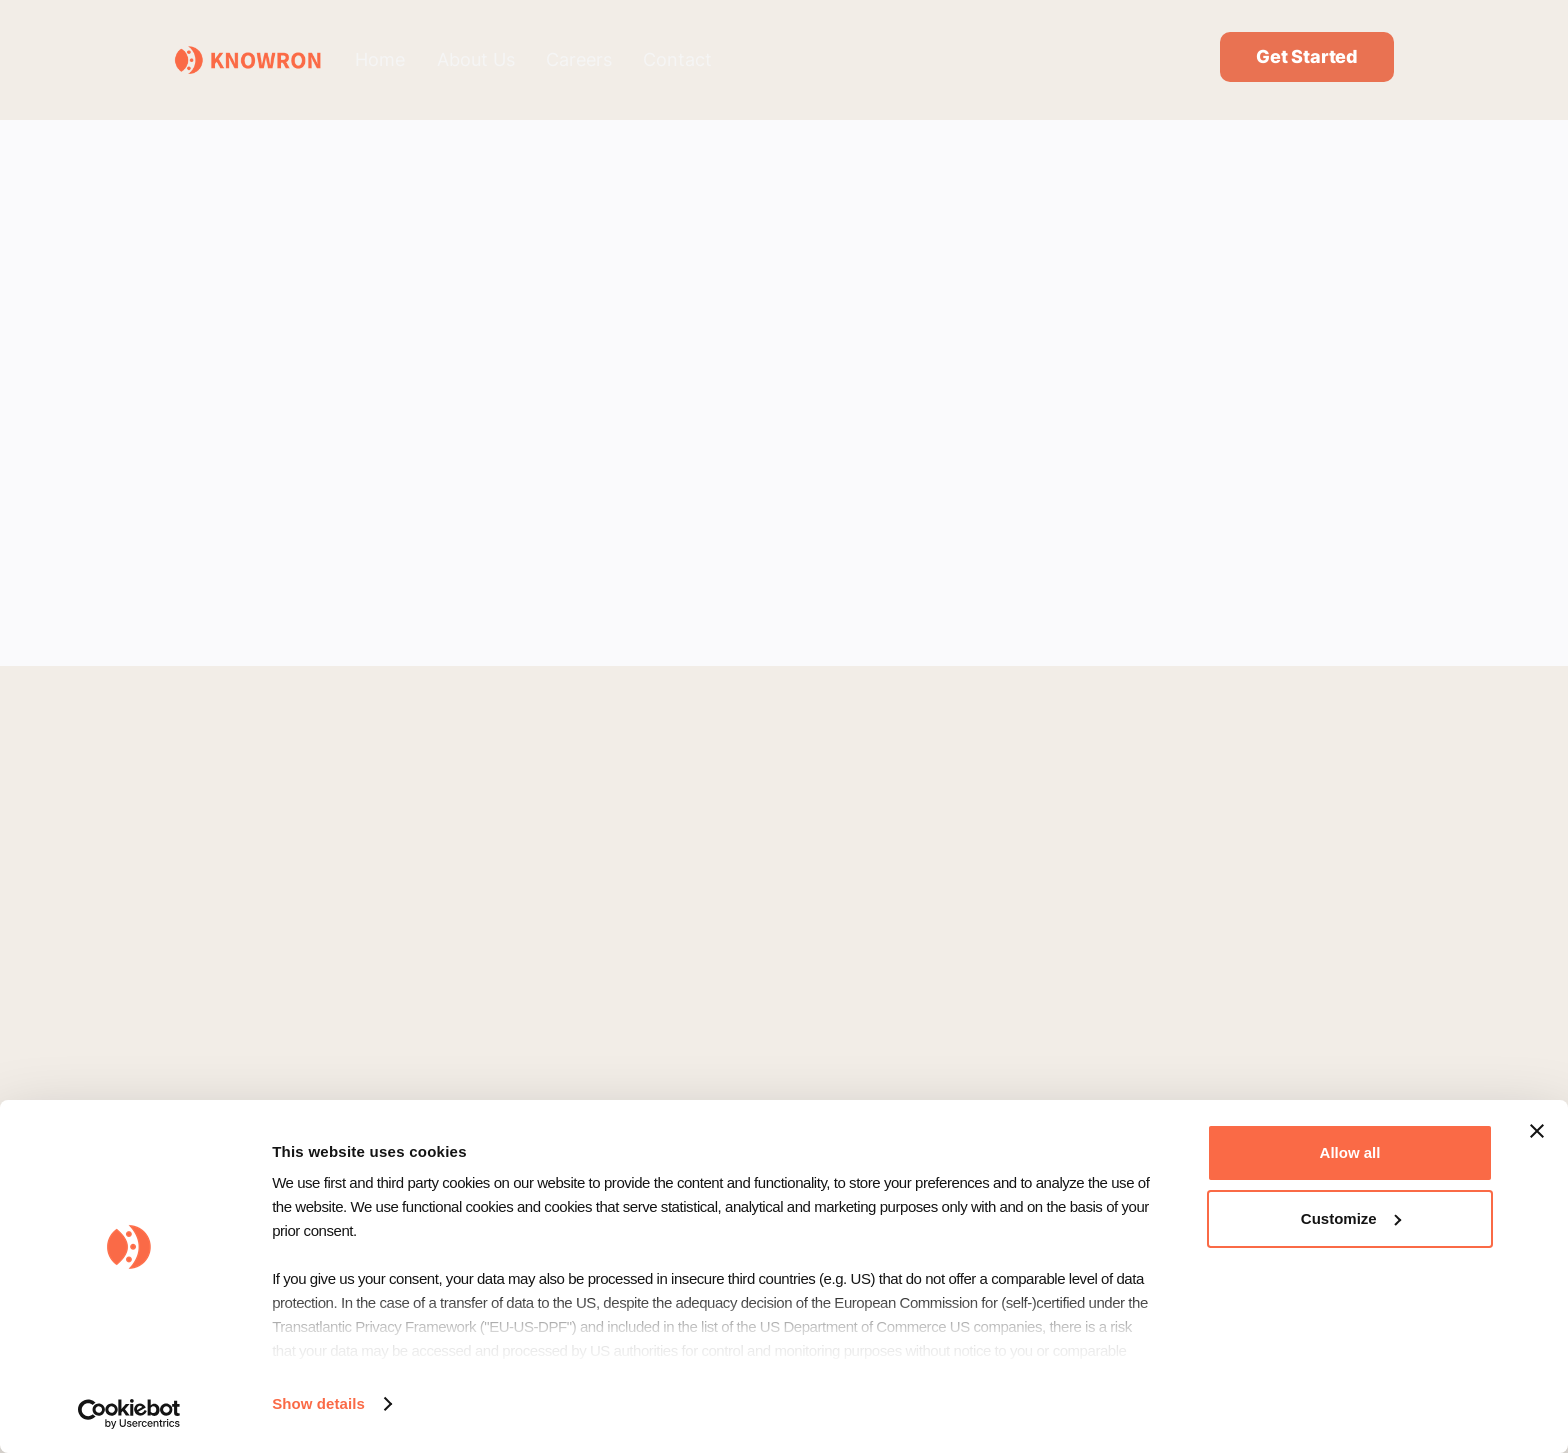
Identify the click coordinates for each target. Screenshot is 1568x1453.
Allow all (1350, 1152)
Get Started (1307, 56)
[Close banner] (1537, 1131)
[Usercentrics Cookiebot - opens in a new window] (129, 1414)
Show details (318, 1403)
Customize (1351, 1218)
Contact (677, 59)
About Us (476, 59)
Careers (579, 59)
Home (380, 59)
